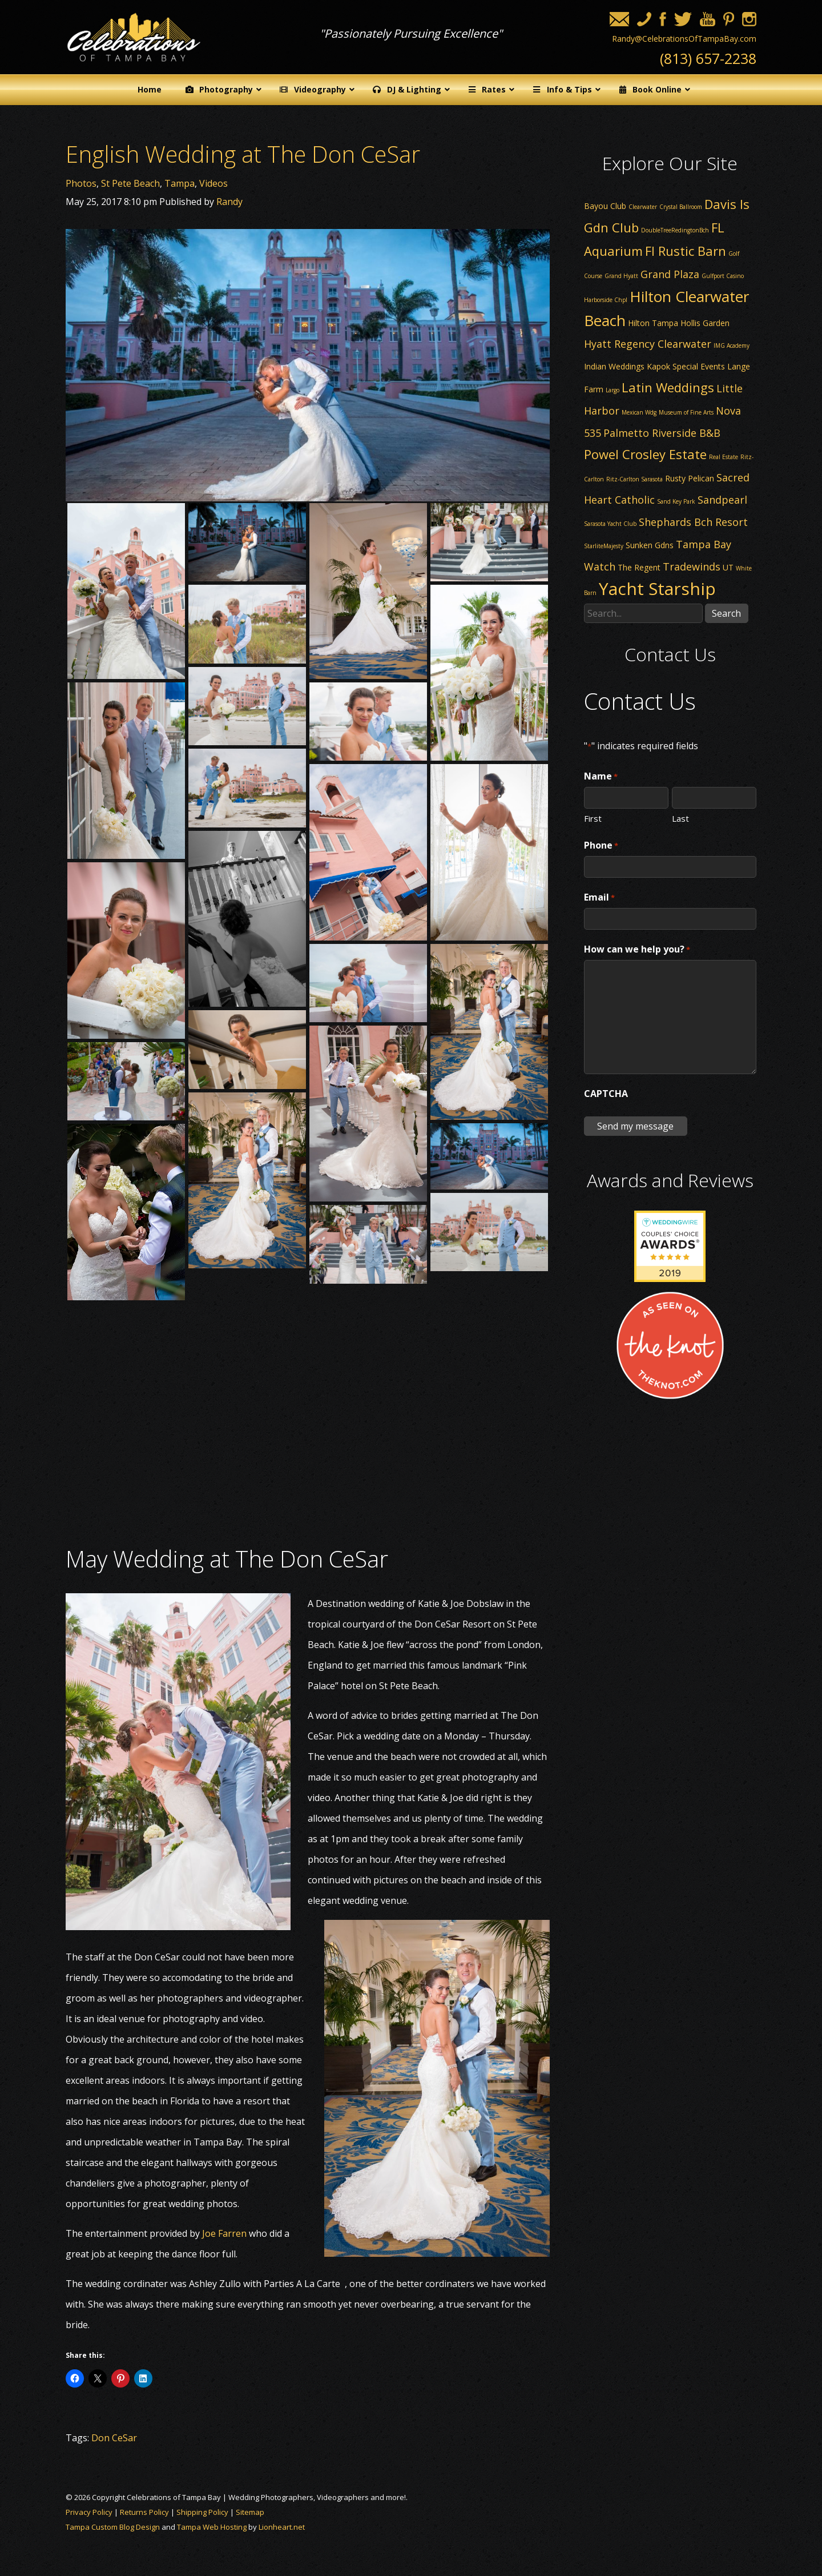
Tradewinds (691, 566)
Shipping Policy (202, 2512)
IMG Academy (732, 345)
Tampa (179, 183)
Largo (612, 390)
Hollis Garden (705, 323)
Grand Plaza (669, 274)
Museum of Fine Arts (686, 412)
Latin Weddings (668, 387)
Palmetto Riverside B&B (661, 433)
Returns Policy (144, 2512)
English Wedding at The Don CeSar (243, 154)
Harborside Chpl (605, 300)
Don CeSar (114, 2438)
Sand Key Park (676, 501)
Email (599, 897)
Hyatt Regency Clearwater (647, 344)
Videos (213, 183)
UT (728, 567)
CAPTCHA (606, 1093)
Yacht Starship (657, 588)
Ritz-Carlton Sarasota (634, 479)
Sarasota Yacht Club (610, 524)
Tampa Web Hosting (212, 2527)
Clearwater (642, 207)
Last (680, 818)
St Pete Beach (130, 183)
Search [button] (726, 613)
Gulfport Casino (723, 276)
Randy (229, 201)
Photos (81, 183)
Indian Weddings (614, 366)
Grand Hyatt (621, 276)
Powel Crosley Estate (645, 454)
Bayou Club (605, 205)
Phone (601, 845)
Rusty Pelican (689, 478)
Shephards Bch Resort (693, 522)
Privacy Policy (89, 2512)
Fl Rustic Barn (685, 250)
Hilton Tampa (653, 323)
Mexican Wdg (639, 412)
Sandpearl (722, 500)
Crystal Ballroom (680, 207)
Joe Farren (224, 2233)
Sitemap (250, 2512)
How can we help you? (637, 949)
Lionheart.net (282, 2527)
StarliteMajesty (603, 546)
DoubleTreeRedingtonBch (675, 230)
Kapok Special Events (686, 366)
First (593, 818)
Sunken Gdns (650, 545)
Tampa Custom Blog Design (113, 2527)
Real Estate (723, 457)
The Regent (639, 567)
